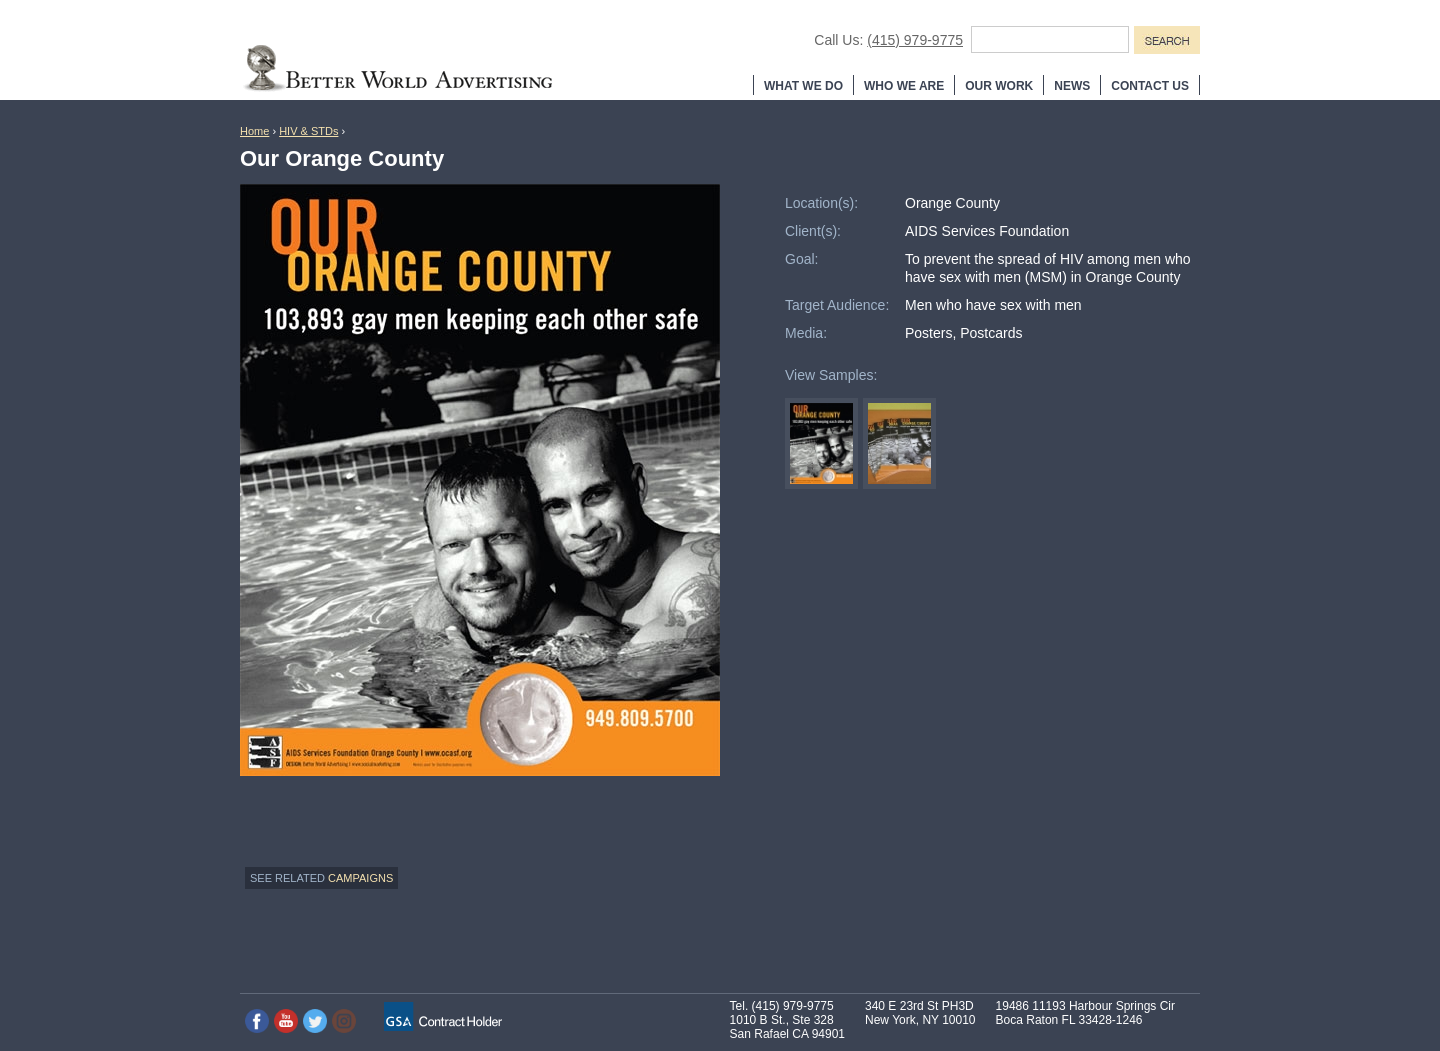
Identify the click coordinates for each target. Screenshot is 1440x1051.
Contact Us (1150, 86)
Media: (806, 333)
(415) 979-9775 (915, 40)
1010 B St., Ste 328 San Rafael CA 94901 (787, 1027)
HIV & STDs (308, 131)
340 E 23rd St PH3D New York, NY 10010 (920, 1013)
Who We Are (904, 86)
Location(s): (821, 203)
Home (254, 131)
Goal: (801, 259)
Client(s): (813, 231)
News (1072, 86)
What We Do (803, 86)
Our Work (999, 86)
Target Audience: (837, 305)
